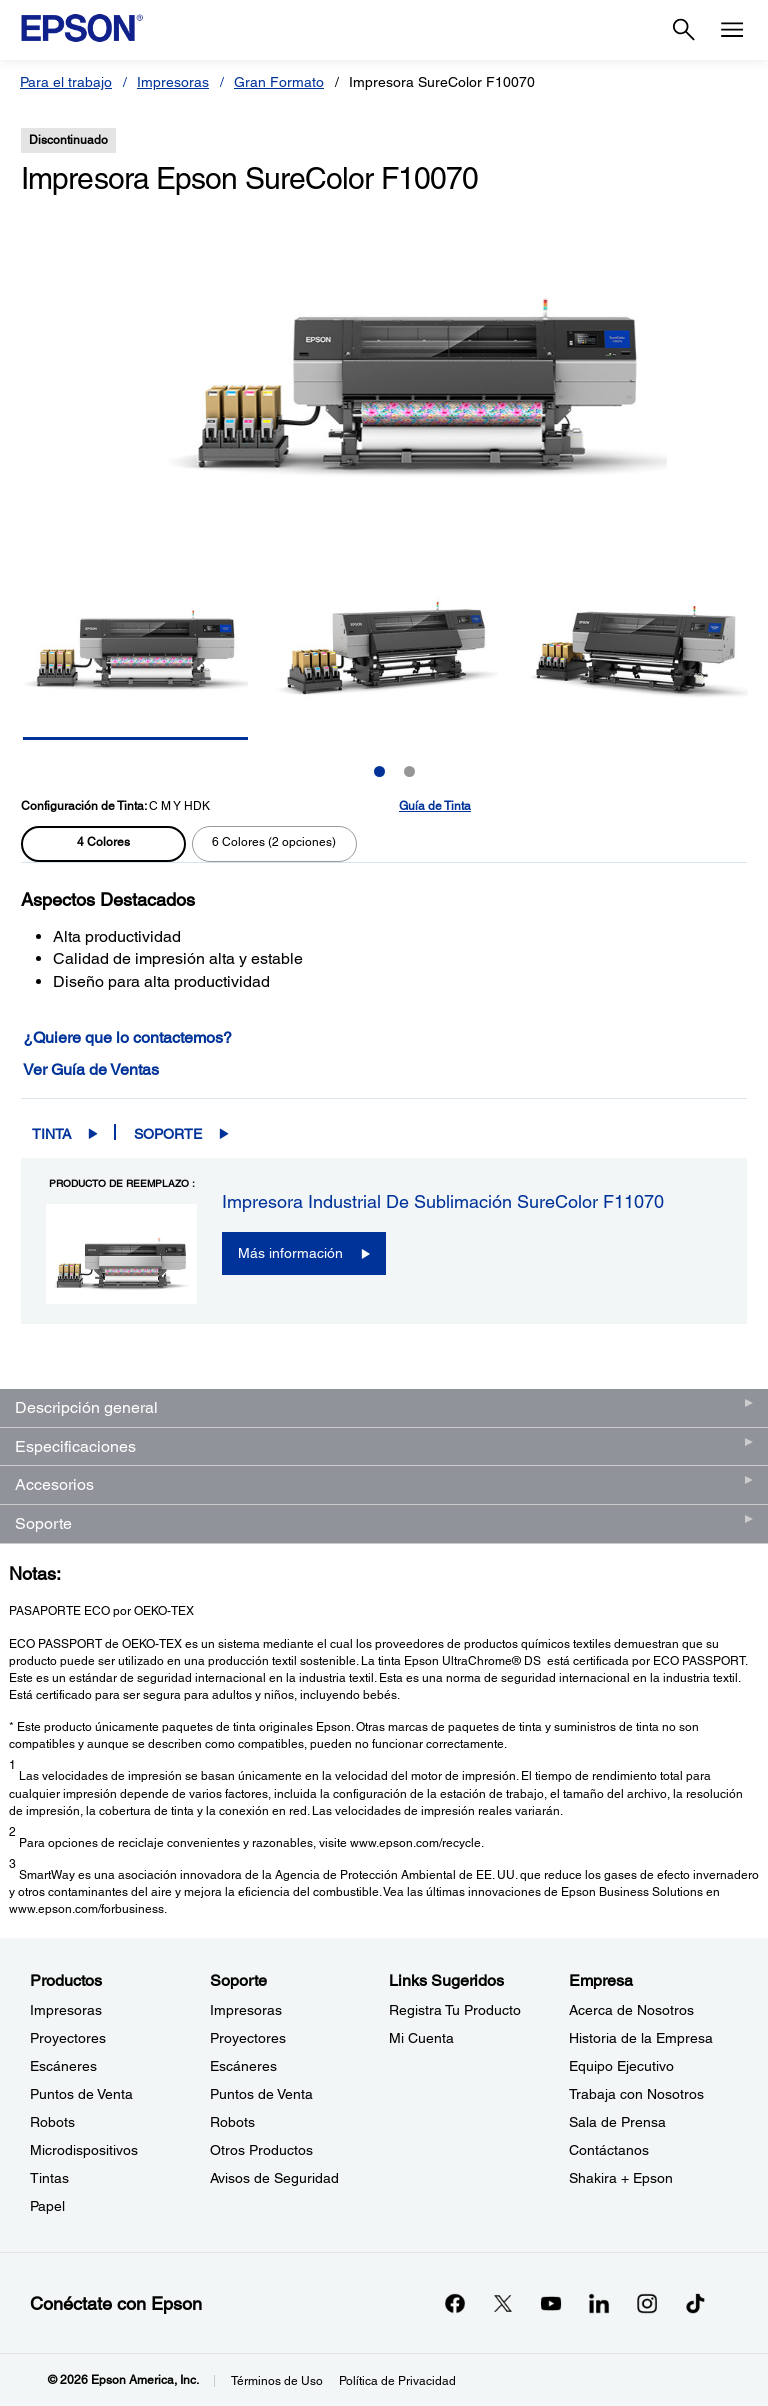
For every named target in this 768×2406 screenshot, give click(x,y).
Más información (290, 1253)
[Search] (684, 30)
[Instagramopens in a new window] (647, 2303)
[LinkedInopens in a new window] (599, 2303)
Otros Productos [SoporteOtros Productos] (261, 2150)
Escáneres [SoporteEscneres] (243, 2066)
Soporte (168, 1134)
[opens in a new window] (695, 2303)
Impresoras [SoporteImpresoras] (246, 2010)
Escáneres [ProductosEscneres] (63, 2066)
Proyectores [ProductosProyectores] (68, 2038)
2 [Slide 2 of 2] (409, 771)
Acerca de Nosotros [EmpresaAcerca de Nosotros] (631, 2010)
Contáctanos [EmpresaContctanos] (609, 2150)
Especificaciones (75, 1446)
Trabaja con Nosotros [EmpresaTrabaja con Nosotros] (636, 2094)
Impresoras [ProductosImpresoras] (66, 2010)
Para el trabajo (66, 82)
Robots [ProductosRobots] (52, 2122)
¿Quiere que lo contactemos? (127, 1037)
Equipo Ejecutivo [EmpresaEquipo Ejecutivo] (621, 2066)
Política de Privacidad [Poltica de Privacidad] (397, 2381)
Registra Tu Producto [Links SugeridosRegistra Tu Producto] (455, 2010)
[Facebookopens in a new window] (455, 2303)
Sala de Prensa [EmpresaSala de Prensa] (617, 2122)
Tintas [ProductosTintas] (49, 2178)
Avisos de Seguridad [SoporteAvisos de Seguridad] (274, 2178)
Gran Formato (279, 82)
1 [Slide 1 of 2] (379, 771)
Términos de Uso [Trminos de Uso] (277, 2381)
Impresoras (173, 82)
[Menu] (732, 30)
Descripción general (86, 1407)
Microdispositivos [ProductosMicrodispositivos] (84, 2150)
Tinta (51, 1134)
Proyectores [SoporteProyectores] (248, 2038)
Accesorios (54, 1484)
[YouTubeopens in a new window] (551, 2303)
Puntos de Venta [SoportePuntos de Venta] (261, 2094)
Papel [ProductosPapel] (47, 2206)
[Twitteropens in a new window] (503, 2303)
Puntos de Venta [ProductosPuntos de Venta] (81, 2094)
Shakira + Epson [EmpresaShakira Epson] (621, 2178)
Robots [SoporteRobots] (232, 2122)
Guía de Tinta (435, 806)
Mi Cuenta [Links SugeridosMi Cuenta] (421, 2038)
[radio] (103, 844)
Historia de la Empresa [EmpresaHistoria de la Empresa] (641, 2038)
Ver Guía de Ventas (91, 1069)
